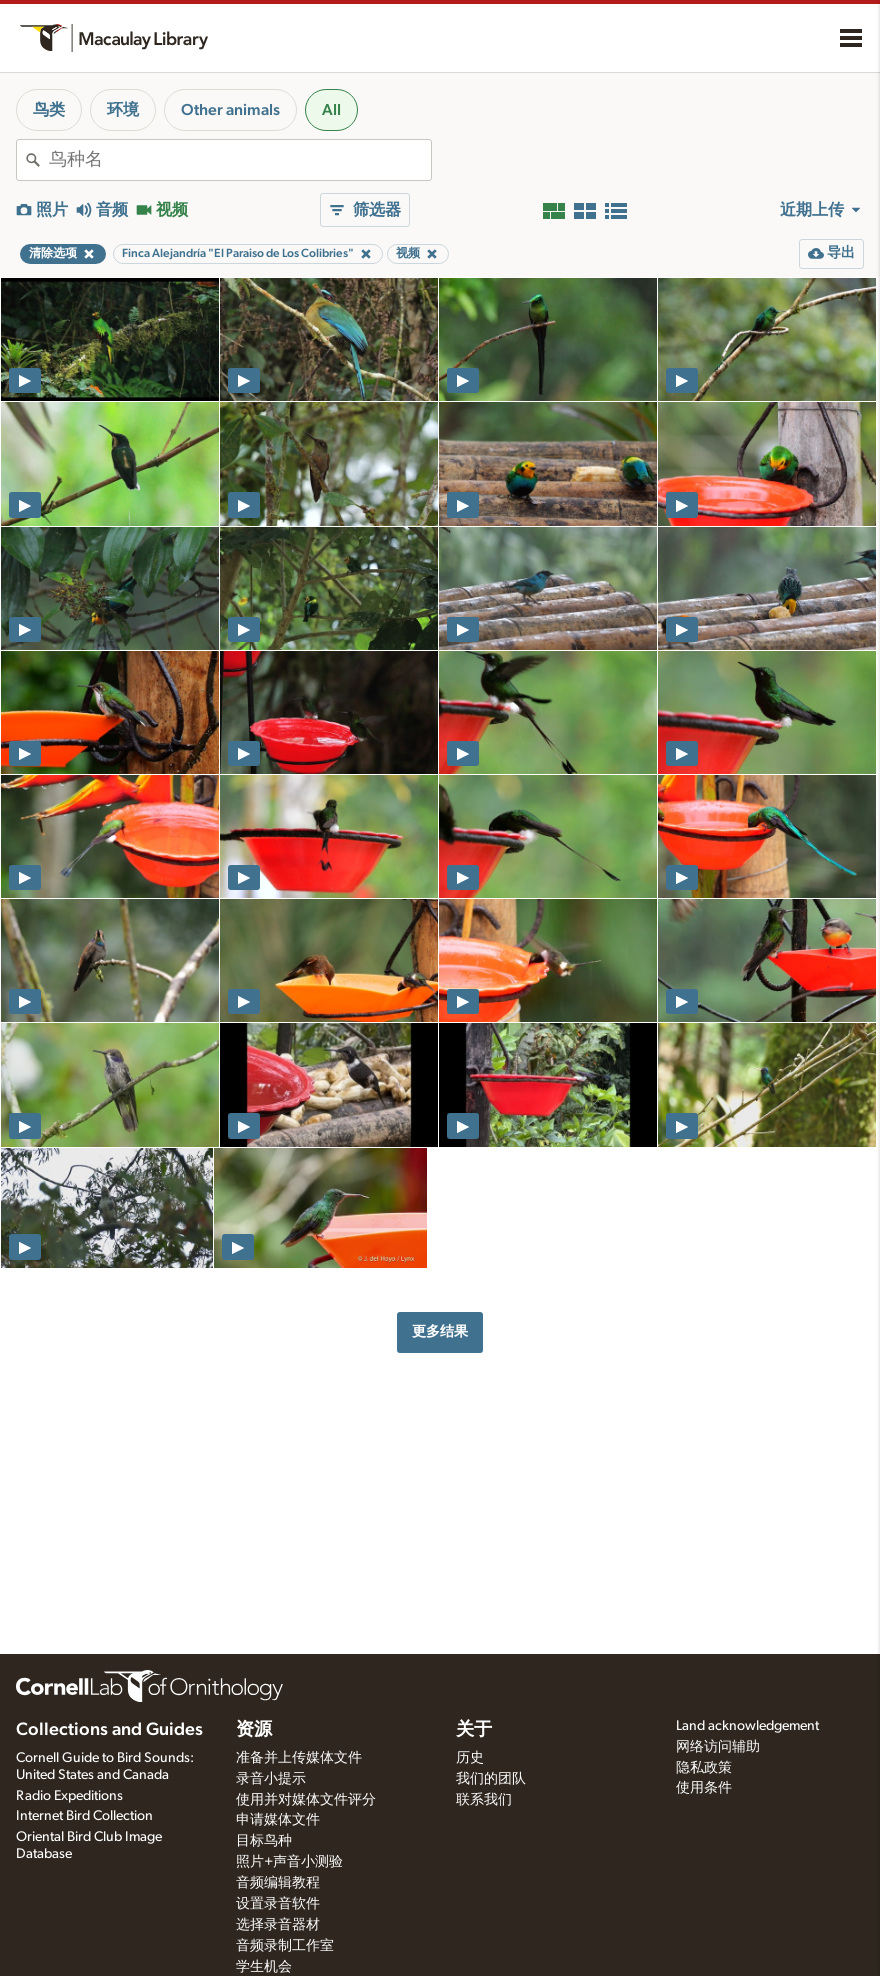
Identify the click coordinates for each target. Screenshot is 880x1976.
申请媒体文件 (278, 1820)
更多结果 (440, 1331)
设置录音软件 (278, 1904)
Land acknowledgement (747, 1726)
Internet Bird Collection (84, 1816)
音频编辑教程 (278, 1883)
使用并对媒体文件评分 (306, 1800)
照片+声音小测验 (289, 1862)
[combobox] (240, 160)
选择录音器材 (278, 1925)
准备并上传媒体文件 (299, 1758)
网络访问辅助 (718, 1747)
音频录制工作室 (285, 1946)
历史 (470, 1758)
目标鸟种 (264, 1841)
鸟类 (49, 110)
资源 (254, 1730)
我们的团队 (491, 1779)
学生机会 (264, 1967)
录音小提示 (271, 1779)
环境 (123, 110)
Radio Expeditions (69, 1796)
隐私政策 (704, 1768)
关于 (474, 1730)
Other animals (230, 110)
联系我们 (484, 1800)
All (331, 110)
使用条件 (704, 1788)
